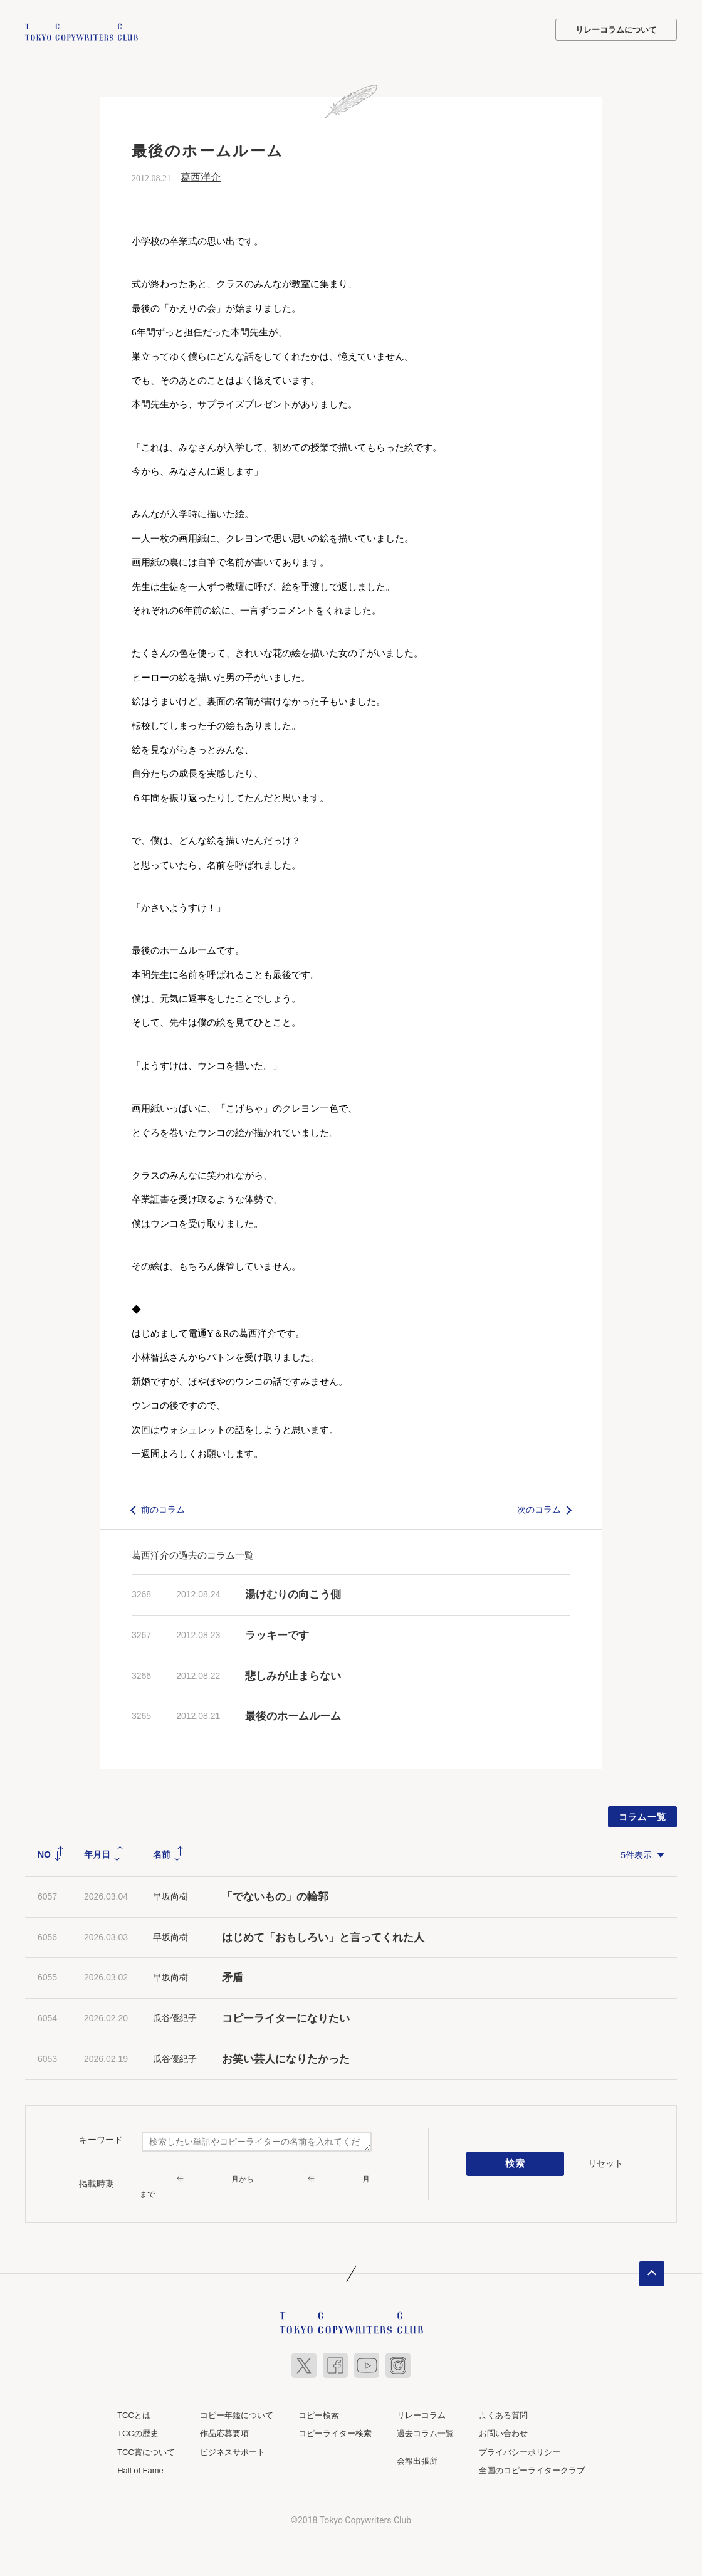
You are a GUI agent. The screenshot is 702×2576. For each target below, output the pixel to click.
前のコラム (163, 1509)
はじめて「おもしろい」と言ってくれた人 (323, 1936)
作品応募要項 (224, 2432)
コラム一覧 (643, 1816)
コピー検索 (318, 2414)
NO (51, 1853)
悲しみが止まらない (293, 1675)
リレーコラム (421, 2414)
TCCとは (133, 2414)
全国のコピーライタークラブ (532, 2469)
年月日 (104, 1853)
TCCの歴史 (138, 2432)
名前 (168, 1853)
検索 (515, 2163)
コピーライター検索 (335, 2432)
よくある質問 (503, 2414)
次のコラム (539, 1509)
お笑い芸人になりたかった (286, 2058)
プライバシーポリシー (519, 2451)
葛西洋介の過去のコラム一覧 (193, 1553)
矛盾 (232, 1977)
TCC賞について (146, 2451)
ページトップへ (651, 2272)
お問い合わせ (503, 2432)
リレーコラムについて (616, 29)
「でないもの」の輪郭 (275, 1895)
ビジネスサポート (232, 2451)
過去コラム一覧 (425, 2432)
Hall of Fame (140, 2469)
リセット (605, 2162)
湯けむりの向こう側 (293, 1593)
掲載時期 (96, 2182)
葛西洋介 (201, 176)
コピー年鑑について (236, 2414)
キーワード (101, 2139)
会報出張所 (417, 2459)
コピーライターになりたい (286, 2017)
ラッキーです (277, 1634)
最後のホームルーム (293, 1716)
